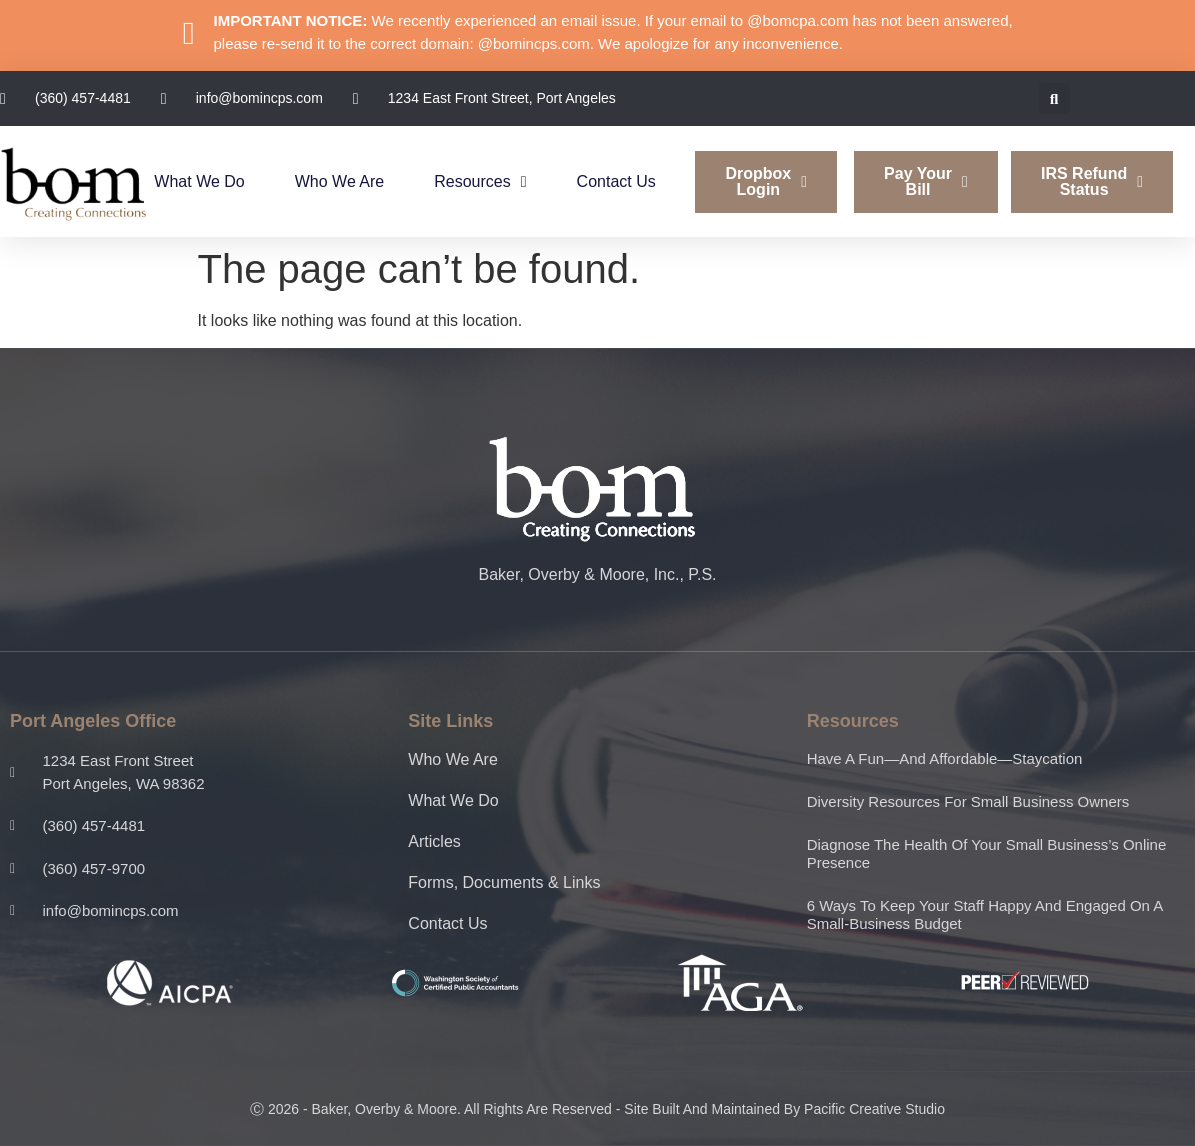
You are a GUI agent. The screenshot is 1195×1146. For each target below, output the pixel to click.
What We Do (199, 181)
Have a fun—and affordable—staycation (945, 758)
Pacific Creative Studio (874, 1109)
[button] (1054, 98)
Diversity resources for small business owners (968, 801)
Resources (480, 182)
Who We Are (340, 181)
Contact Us (616, 181)
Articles (434, 841)
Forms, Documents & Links (504, 882)
